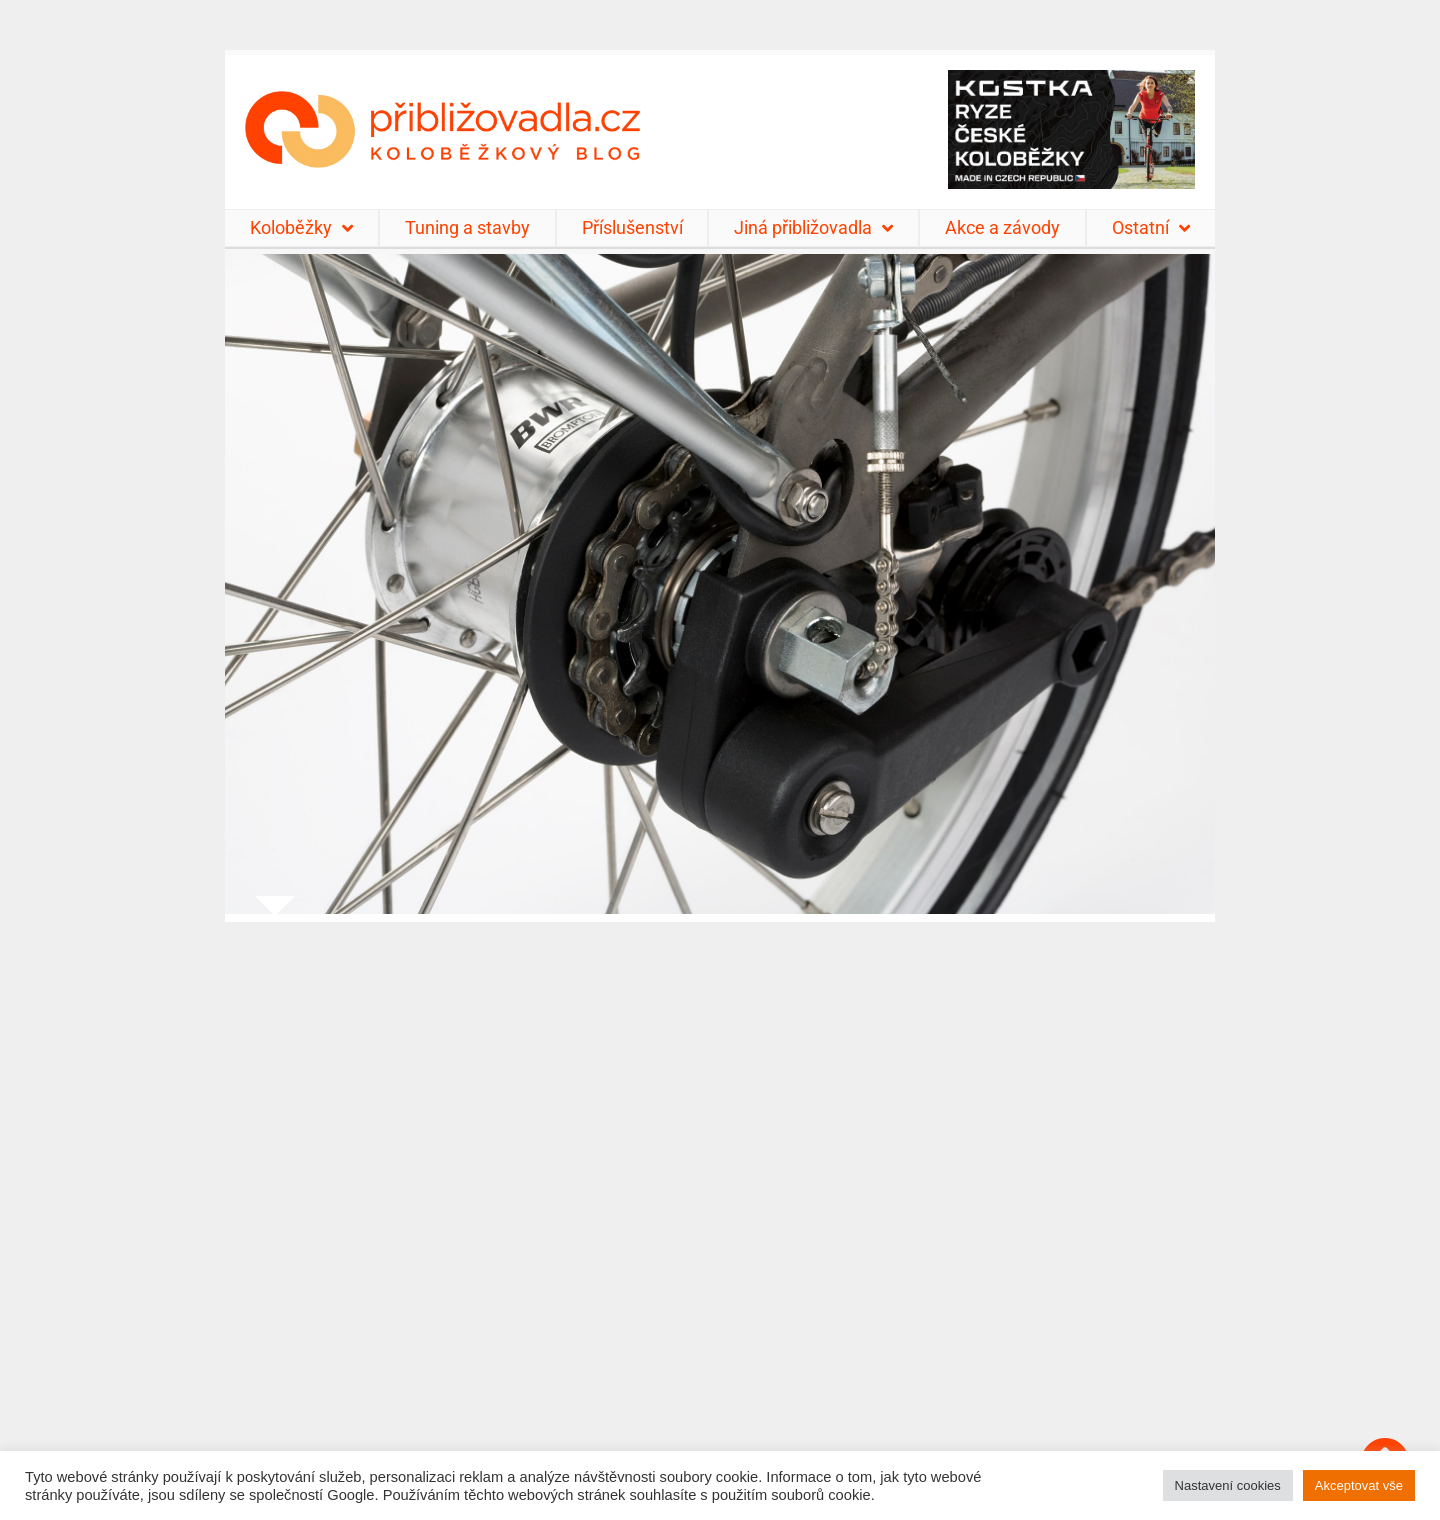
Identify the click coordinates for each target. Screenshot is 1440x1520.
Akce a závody (1002, 227)
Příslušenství (632, 227)
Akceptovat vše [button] (1359, 1485)
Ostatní (1151, 228)
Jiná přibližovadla (813, 228)
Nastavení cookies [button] (1228, 1485)
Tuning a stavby (467, 227)
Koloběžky (301, 228)
